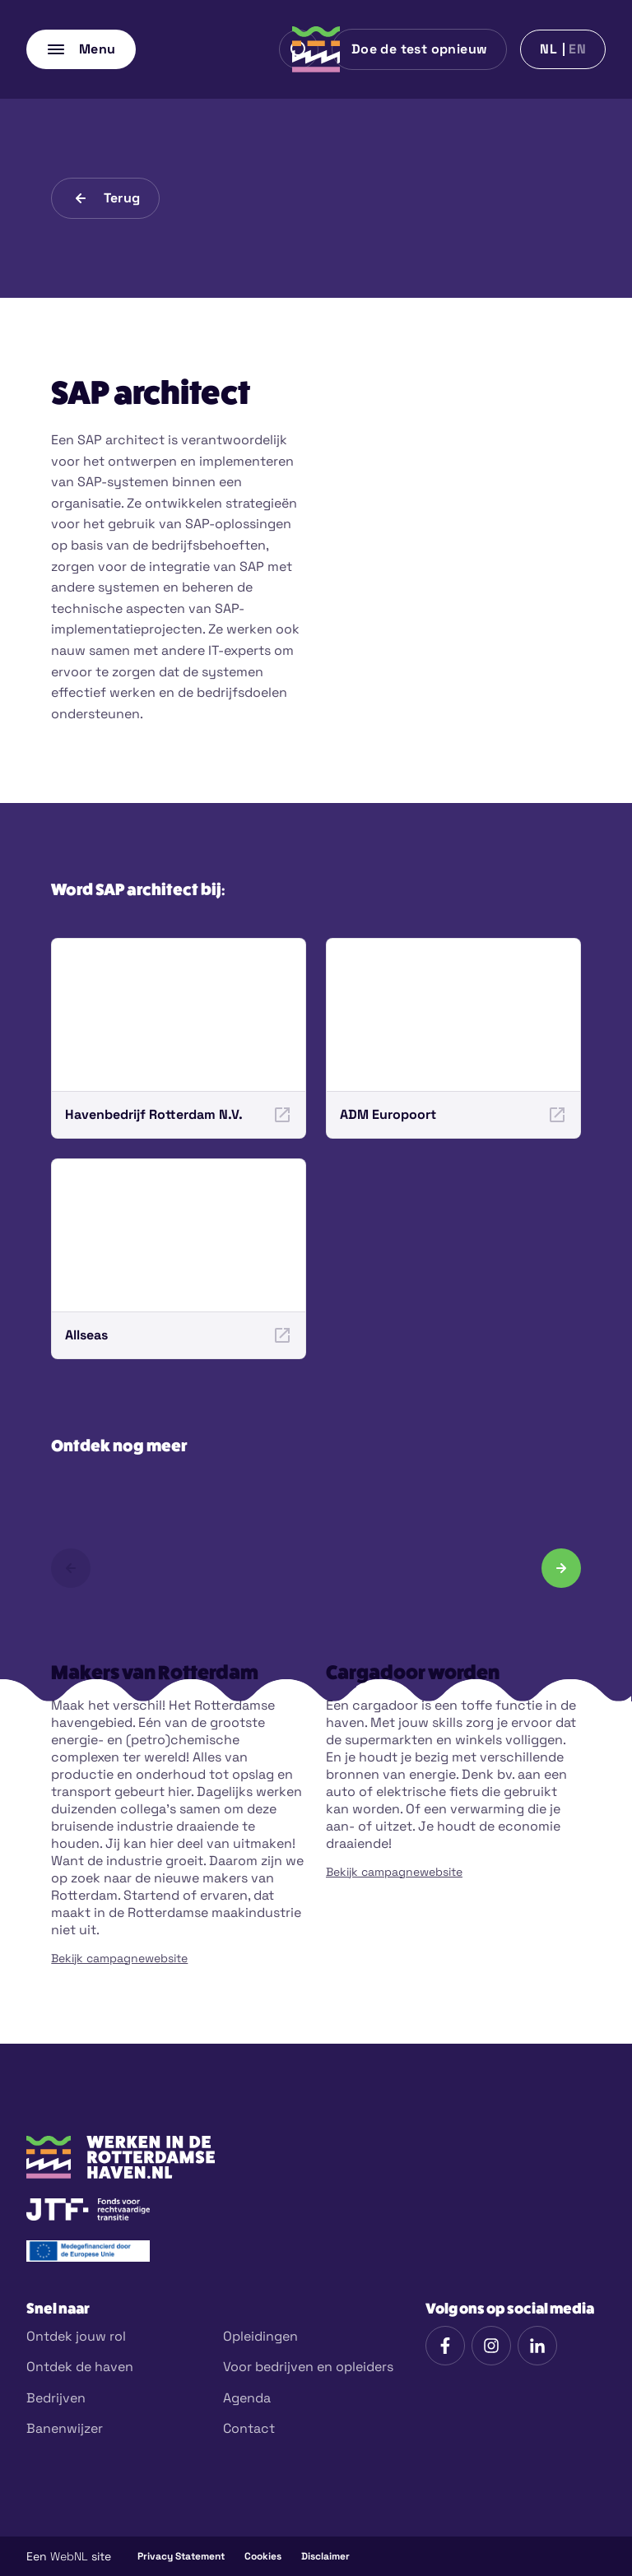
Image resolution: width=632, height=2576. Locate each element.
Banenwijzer (64, 2428)
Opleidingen (260, 2336)
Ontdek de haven (79, 2366)
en (577, 49)
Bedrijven (56, 2398)
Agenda (247, 2398)
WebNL (69, 2556)
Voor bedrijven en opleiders (308, 2366)
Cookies (262, 2556)
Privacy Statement (181, 2556)
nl (548, 49)
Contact (249, 2428)
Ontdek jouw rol (76, 2336)
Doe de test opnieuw (419, 49)
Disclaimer (325, 2556)
